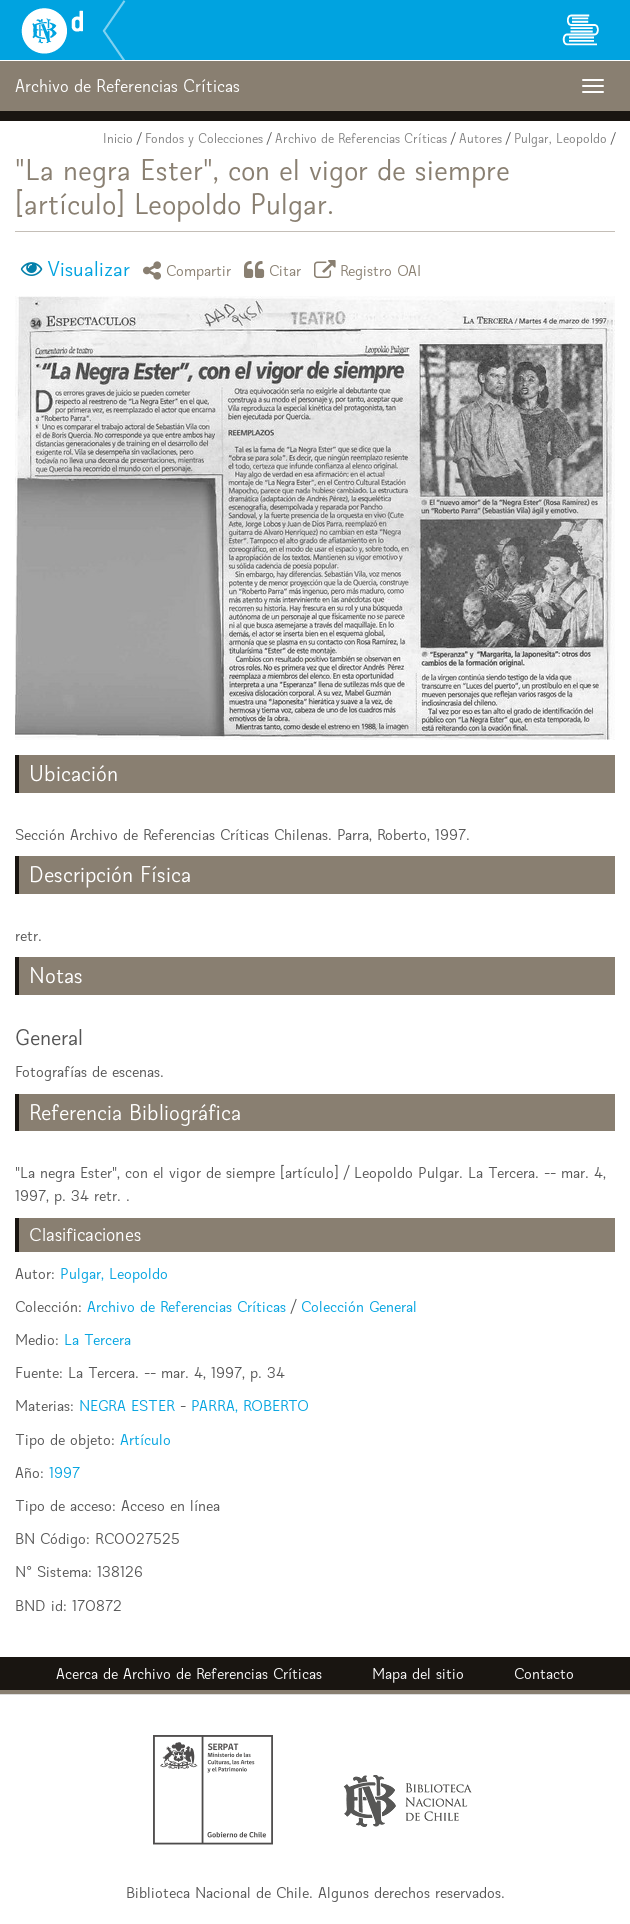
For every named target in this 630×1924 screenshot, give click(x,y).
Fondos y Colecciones (204, 138)
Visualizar (88, 269)
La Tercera (97, 1339)
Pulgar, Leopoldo (560, 138)
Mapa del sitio (418, 1673)
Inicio (118, 138)
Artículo (145, 1439)
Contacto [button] (544, 1673)
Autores (480, 138)
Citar (276, 269)
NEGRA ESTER (127, 1405)
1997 (64, 1472)
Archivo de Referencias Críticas (361, 138)
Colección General (359, 1306)
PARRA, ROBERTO (250, 1405)
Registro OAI (371, 269)
